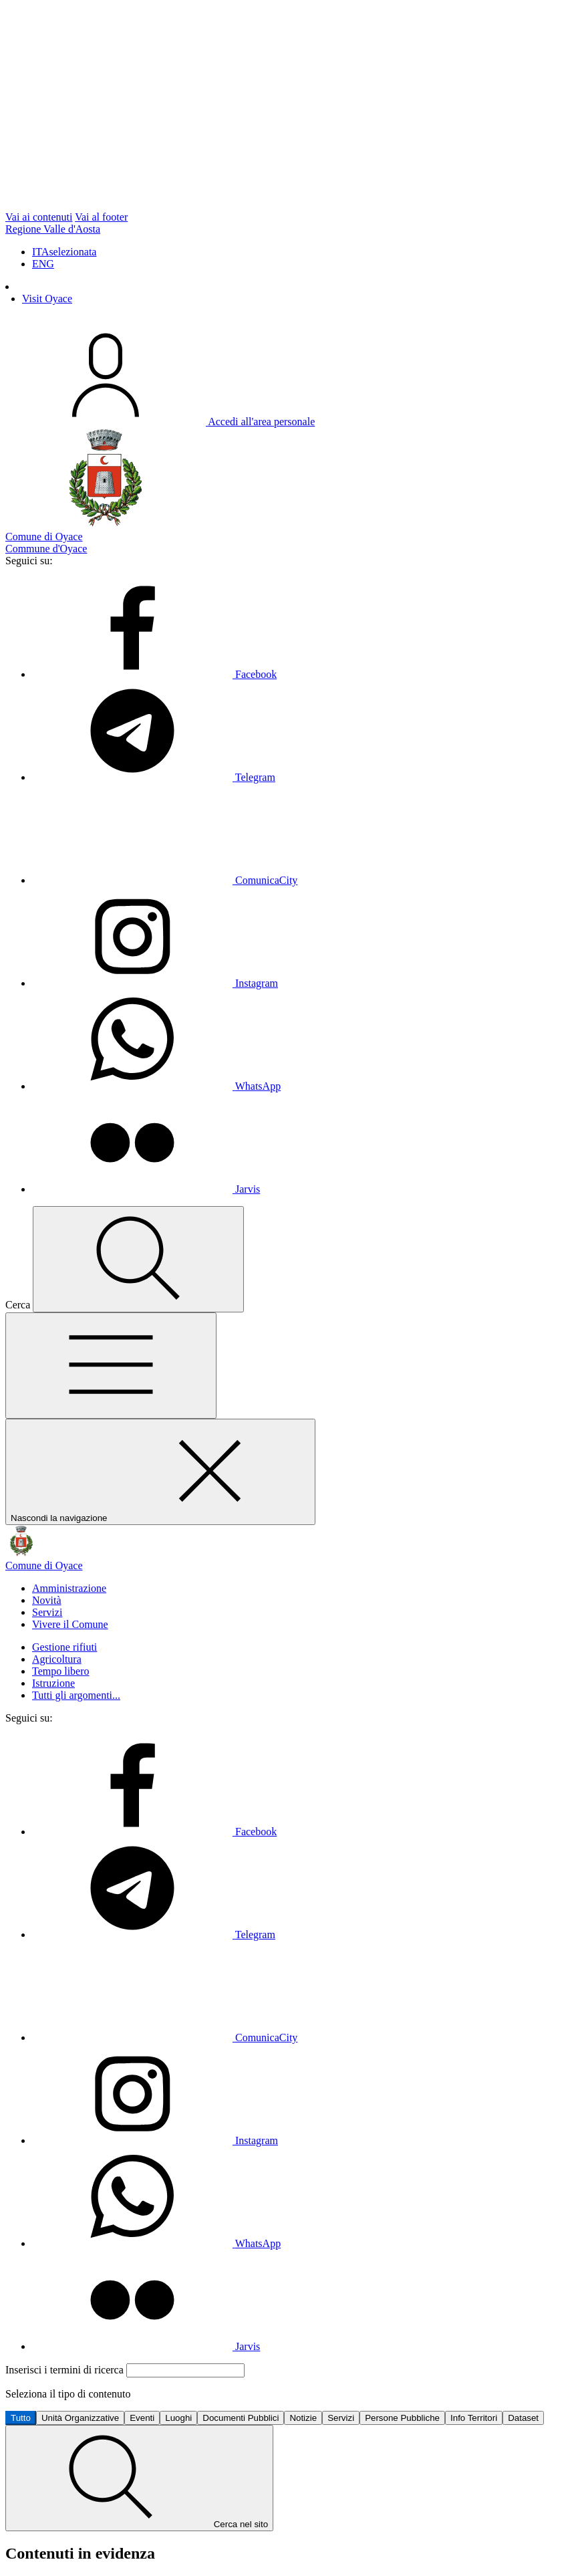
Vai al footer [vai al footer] (101, 217)
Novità (46, 1600)
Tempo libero (61, 1671)
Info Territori (473, 2418)
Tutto (21, 2418)
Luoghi (178, 2418)
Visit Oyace (47, 298)
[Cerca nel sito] (138, 1259)
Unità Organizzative (80, 2418)
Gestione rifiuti (64, 1647)
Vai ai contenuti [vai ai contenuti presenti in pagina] (38, 217)
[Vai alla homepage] (288, 1560)
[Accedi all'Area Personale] (160, 421)
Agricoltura (57, 1659)
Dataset (523, 2418)
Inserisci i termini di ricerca (65, 2369)
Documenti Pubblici (240, 2418)
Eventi (142, 2418)
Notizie (303, 2418)
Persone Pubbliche (402, 2418)
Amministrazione (69, 1588)
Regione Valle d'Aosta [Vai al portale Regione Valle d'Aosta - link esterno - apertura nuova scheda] (52, 229)
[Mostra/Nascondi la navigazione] (111, 1365)
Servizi (47, 1612)
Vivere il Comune (70, 1624)
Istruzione (53, 1683)
